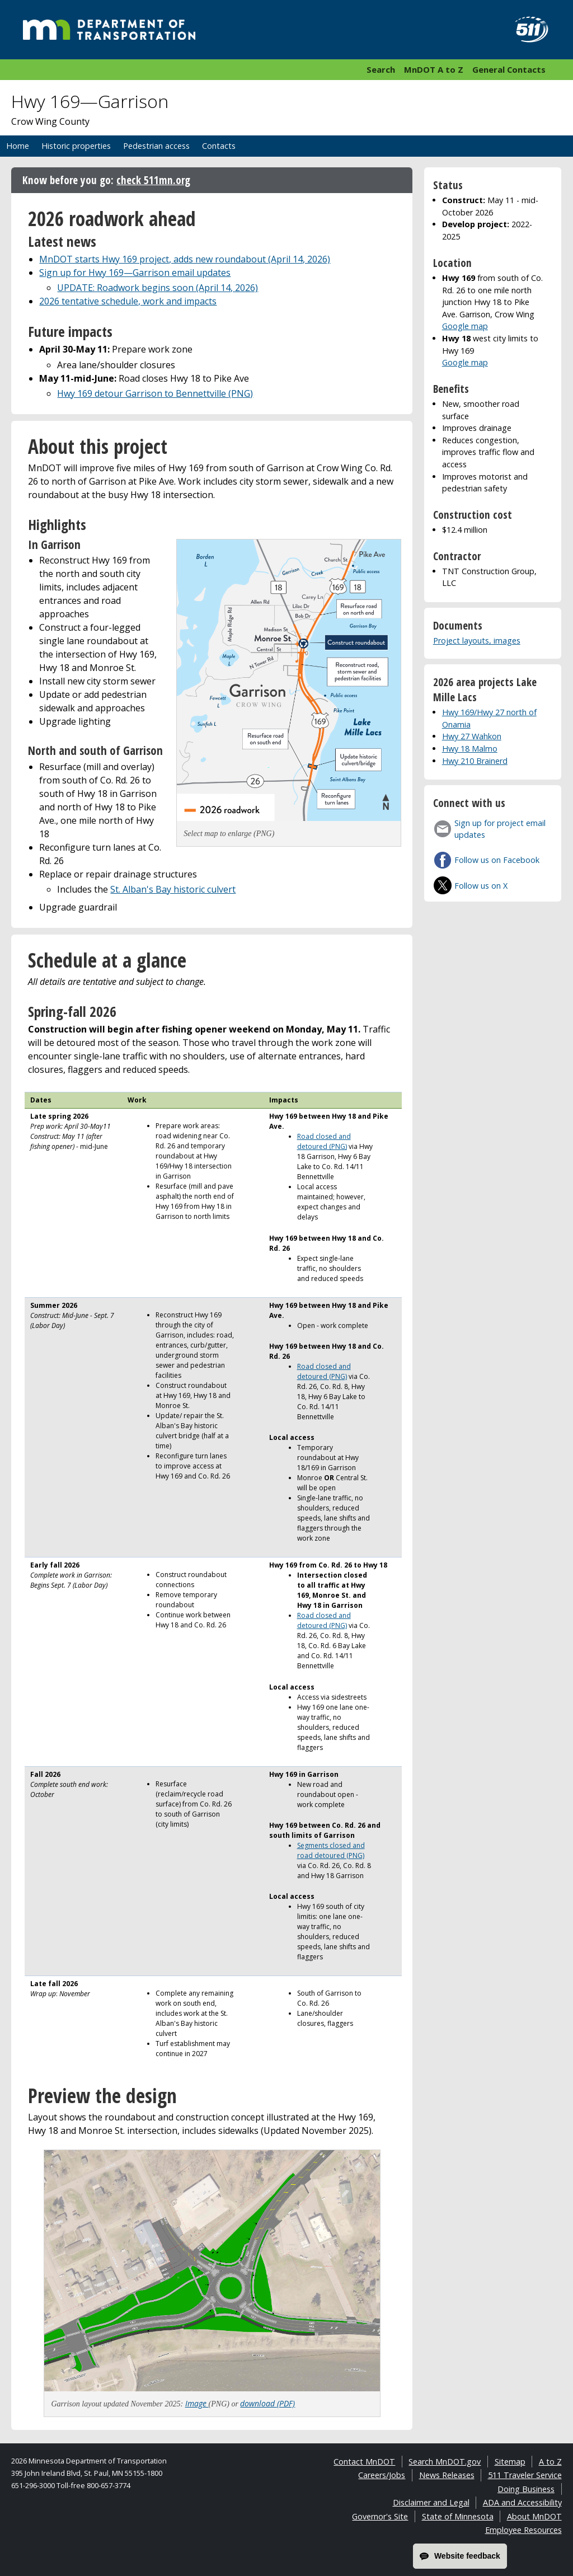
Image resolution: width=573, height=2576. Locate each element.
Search (381, 69)
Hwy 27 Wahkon (471, 736)
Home (17, 145)
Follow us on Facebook (496, 860)
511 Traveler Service (525, 2475)
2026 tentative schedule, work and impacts (128, 301)
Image (197, 2403)
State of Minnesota (458, 2516)
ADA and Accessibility (522, 2502)
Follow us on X (481, 885)
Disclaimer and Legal (431, 2502)
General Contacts (509, 69)
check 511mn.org (153, 179)
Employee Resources (523, 2530)
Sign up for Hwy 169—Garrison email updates (135, 272)
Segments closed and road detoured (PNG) (331, 1850)
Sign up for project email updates (500, 829)
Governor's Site (380, 2516)
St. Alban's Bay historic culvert (173, 889)
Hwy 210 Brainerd (475, 761)
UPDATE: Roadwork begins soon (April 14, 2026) (157, 287)
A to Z (550, 2461)
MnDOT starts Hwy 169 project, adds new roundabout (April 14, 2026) (184, 259)
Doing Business (526, 2489)
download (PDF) (267, 2403)
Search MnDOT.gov (444, 2461)
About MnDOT (534, 2516)
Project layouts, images (476, 640)
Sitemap (510, 2461)
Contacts (219, 145)
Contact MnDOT (364, 2461)
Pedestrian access (156, 145)
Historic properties (76, 145)
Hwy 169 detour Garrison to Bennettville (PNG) (155, 393)
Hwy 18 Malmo (469, 748)
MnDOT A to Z (433, 69)
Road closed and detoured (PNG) (324, 1141)
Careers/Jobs (381, 2475)
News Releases (447, 2475)
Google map (465, 326)
